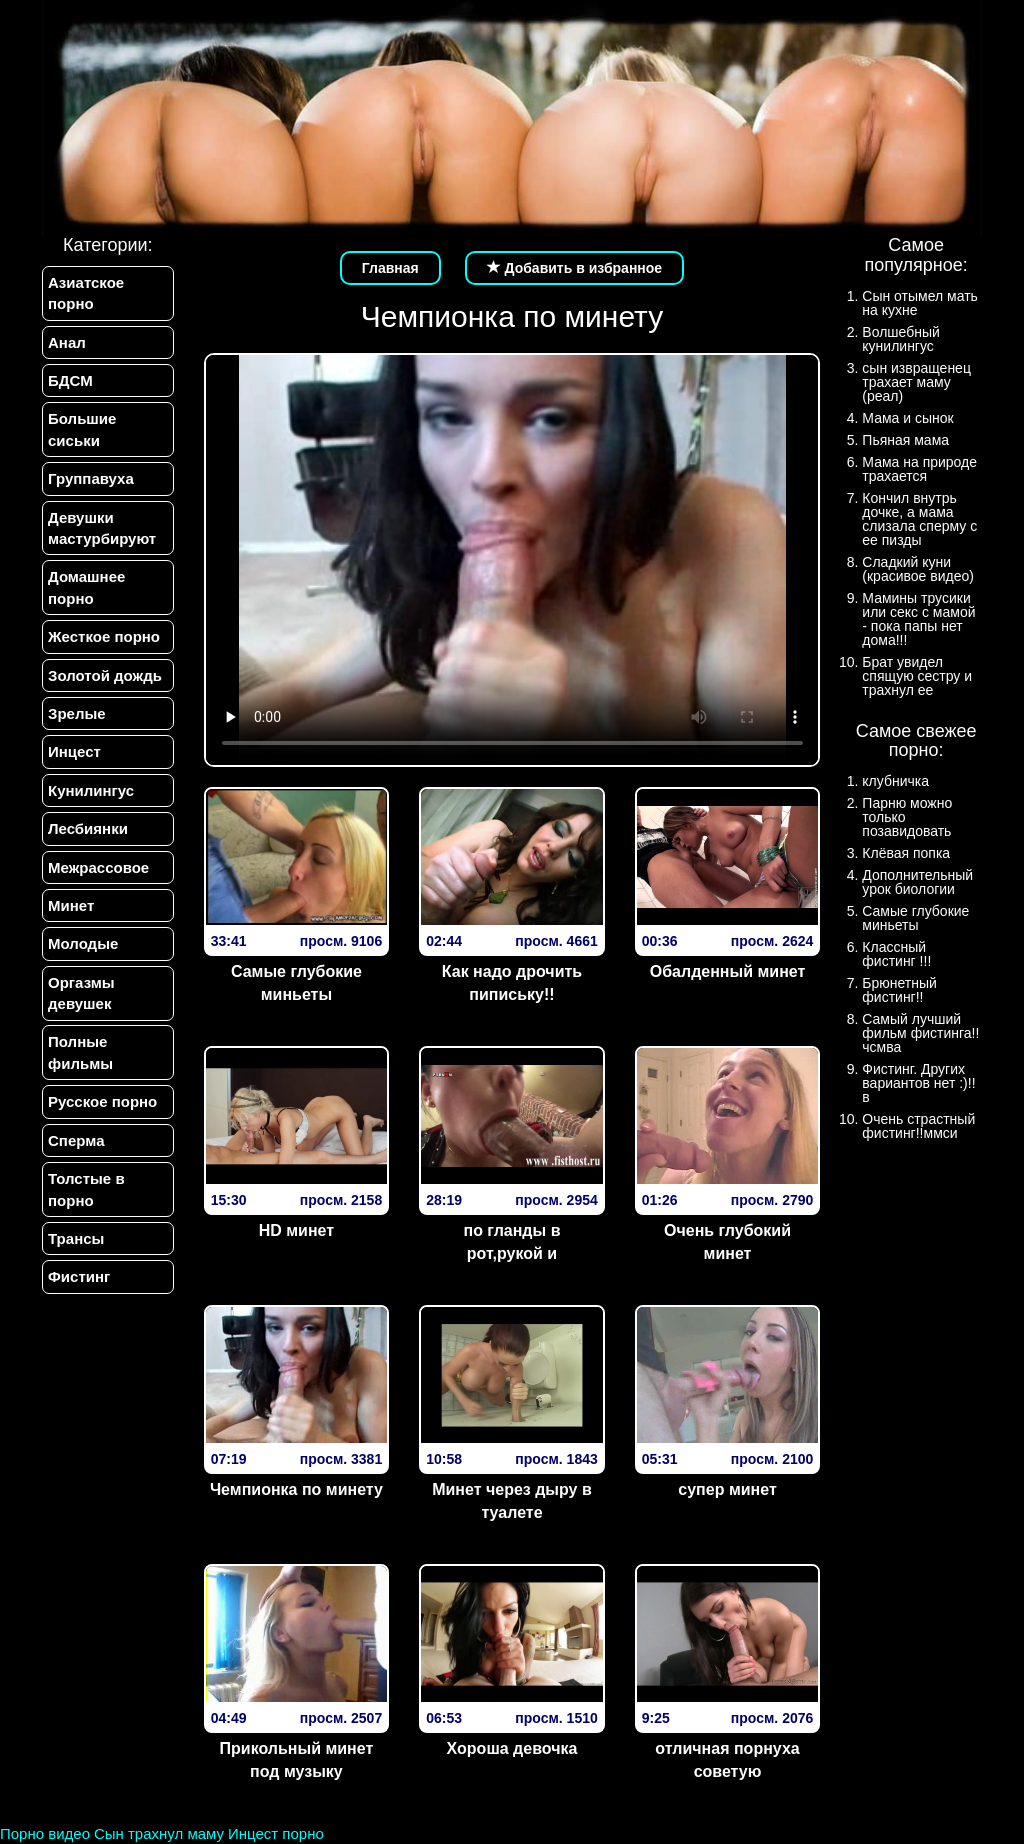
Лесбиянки (88, 828)
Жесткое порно (104, 636)
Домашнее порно (86, 588)
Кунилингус (91, 790)
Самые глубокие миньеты (296, 983)
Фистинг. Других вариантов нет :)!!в (918, 1083)
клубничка (895, 781)
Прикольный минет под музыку (297, 1760)
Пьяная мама (905, 440)
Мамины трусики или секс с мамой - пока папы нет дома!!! (918, 619)
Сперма (76, 1140)
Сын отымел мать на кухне (920, 303)
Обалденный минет (728, 971)
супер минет (727, 1489)
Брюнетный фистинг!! (899, 990)
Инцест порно (276, 1833)
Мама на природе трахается (919, 469)
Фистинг (79, 1277)
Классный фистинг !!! (896, 954)
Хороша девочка (512, 1748)
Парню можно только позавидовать (907, 817)
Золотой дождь (105, 675)
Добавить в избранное (575, 268)
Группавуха (91, 478)
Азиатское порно (86, 293)
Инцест (74, 752)
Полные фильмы (80, 1053)
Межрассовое (98, 867)
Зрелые (77, 713)
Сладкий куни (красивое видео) (918, 569)
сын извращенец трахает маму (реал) (916, 382)
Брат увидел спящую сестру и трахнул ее (917, 676)
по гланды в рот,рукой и (511, 1242)
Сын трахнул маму (159, 1833)
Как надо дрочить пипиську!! (512, 983)
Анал (67, 342)
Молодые (83, 944)
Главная (390, 268)
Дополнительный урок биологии (917, 882)
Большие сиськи (82, 429)
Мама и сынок (907, 418)
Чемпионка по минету (296, 1489)
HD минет (296, 1230)
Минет (71, 905)
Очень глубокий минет (727, 1242)
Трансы (76, 1239)
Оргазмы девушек (81, 993)
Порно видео (45, 1833)
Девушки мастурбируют (102, 528)
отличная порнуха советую (727, 1760)
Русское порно (102, 1102)
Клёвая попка (906, 853)
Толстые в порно (86, 1190)
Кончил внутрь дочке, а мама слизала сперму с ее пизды (919, 519)
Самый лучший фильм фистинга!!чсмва (920, 1033)
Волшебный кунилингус (900, 339)
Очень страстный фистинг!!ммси (918, 1126)
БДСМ (70, 380)
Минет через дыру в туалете (512, 1501)
